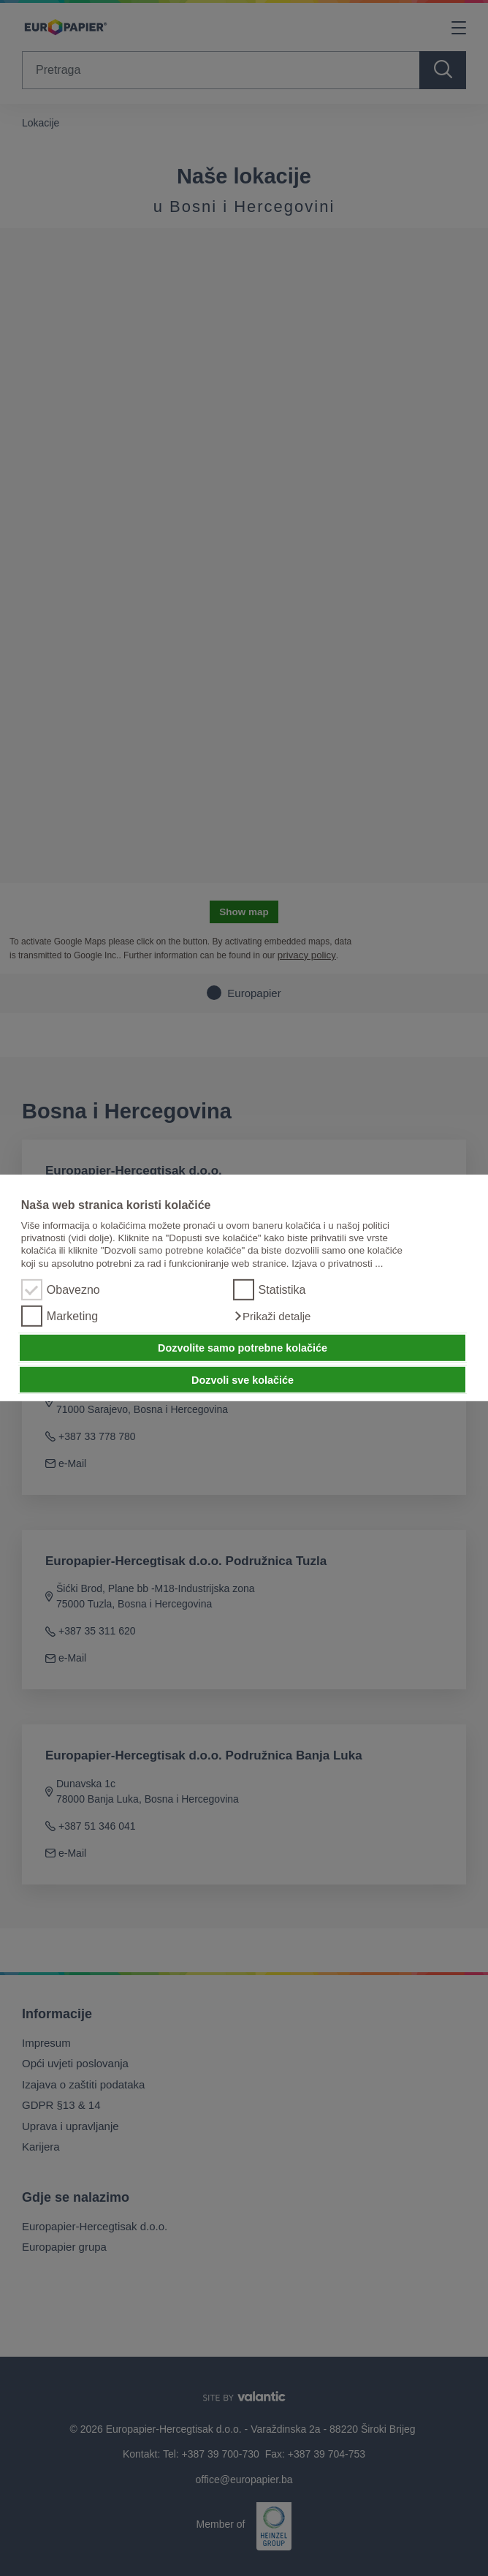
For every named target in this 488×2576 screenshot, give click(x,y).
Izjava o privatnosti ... (337, 1263)
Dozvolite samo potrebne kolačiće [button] (242, 1348)
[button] (272, 1316)
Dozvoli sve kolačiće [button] (242, 1379)
